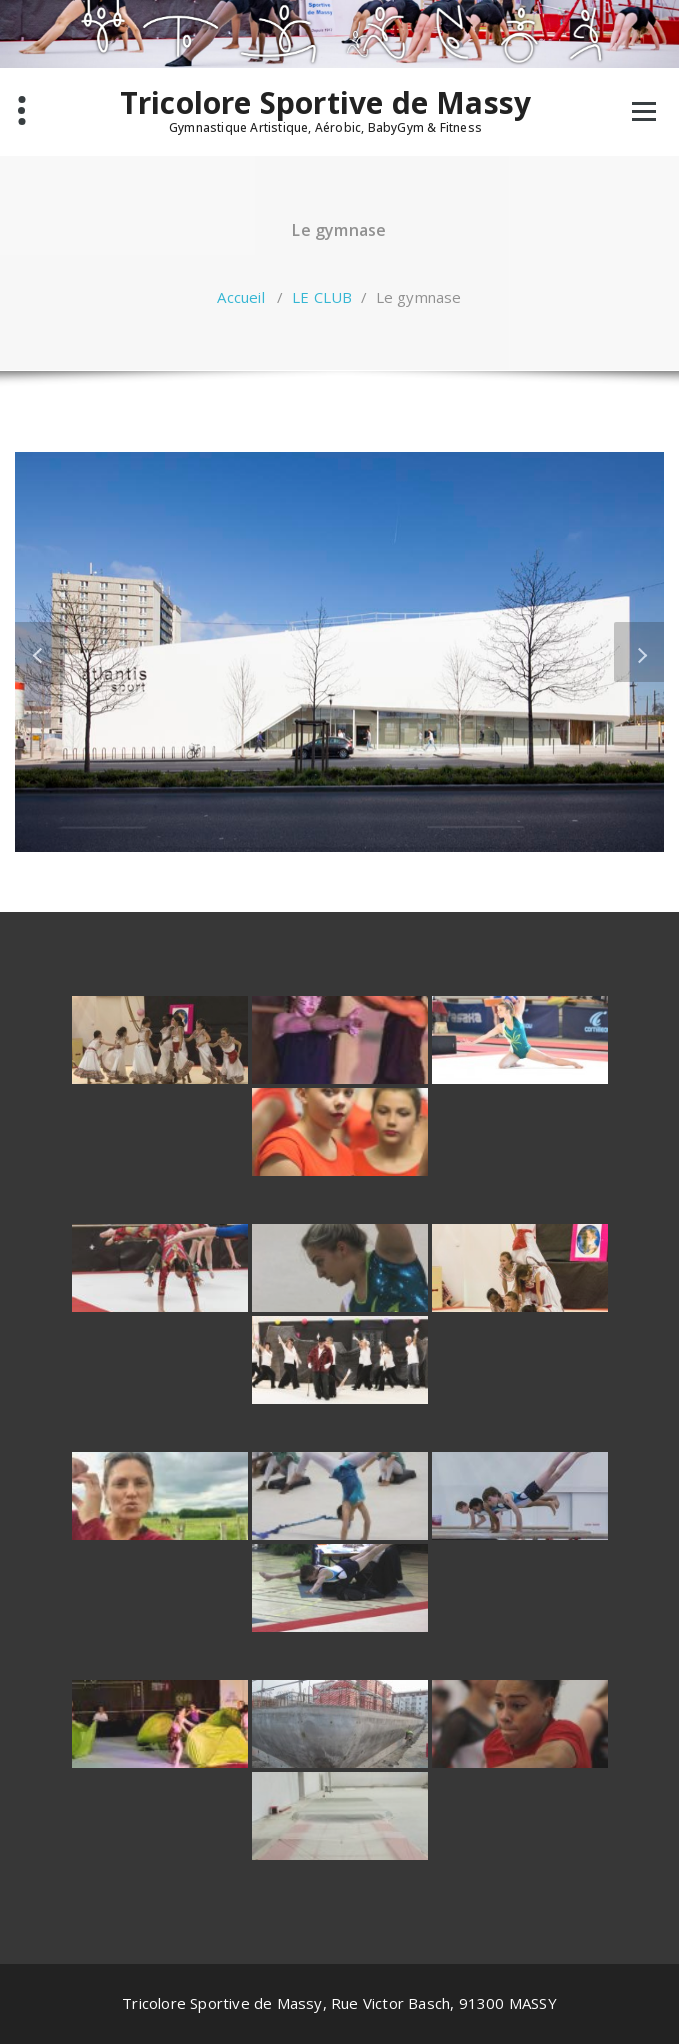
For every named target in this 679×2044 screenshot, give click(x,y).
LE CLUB (322, 297)
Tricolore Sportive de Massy (325, 103)
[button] (40, 652)
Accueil (240, 297)
